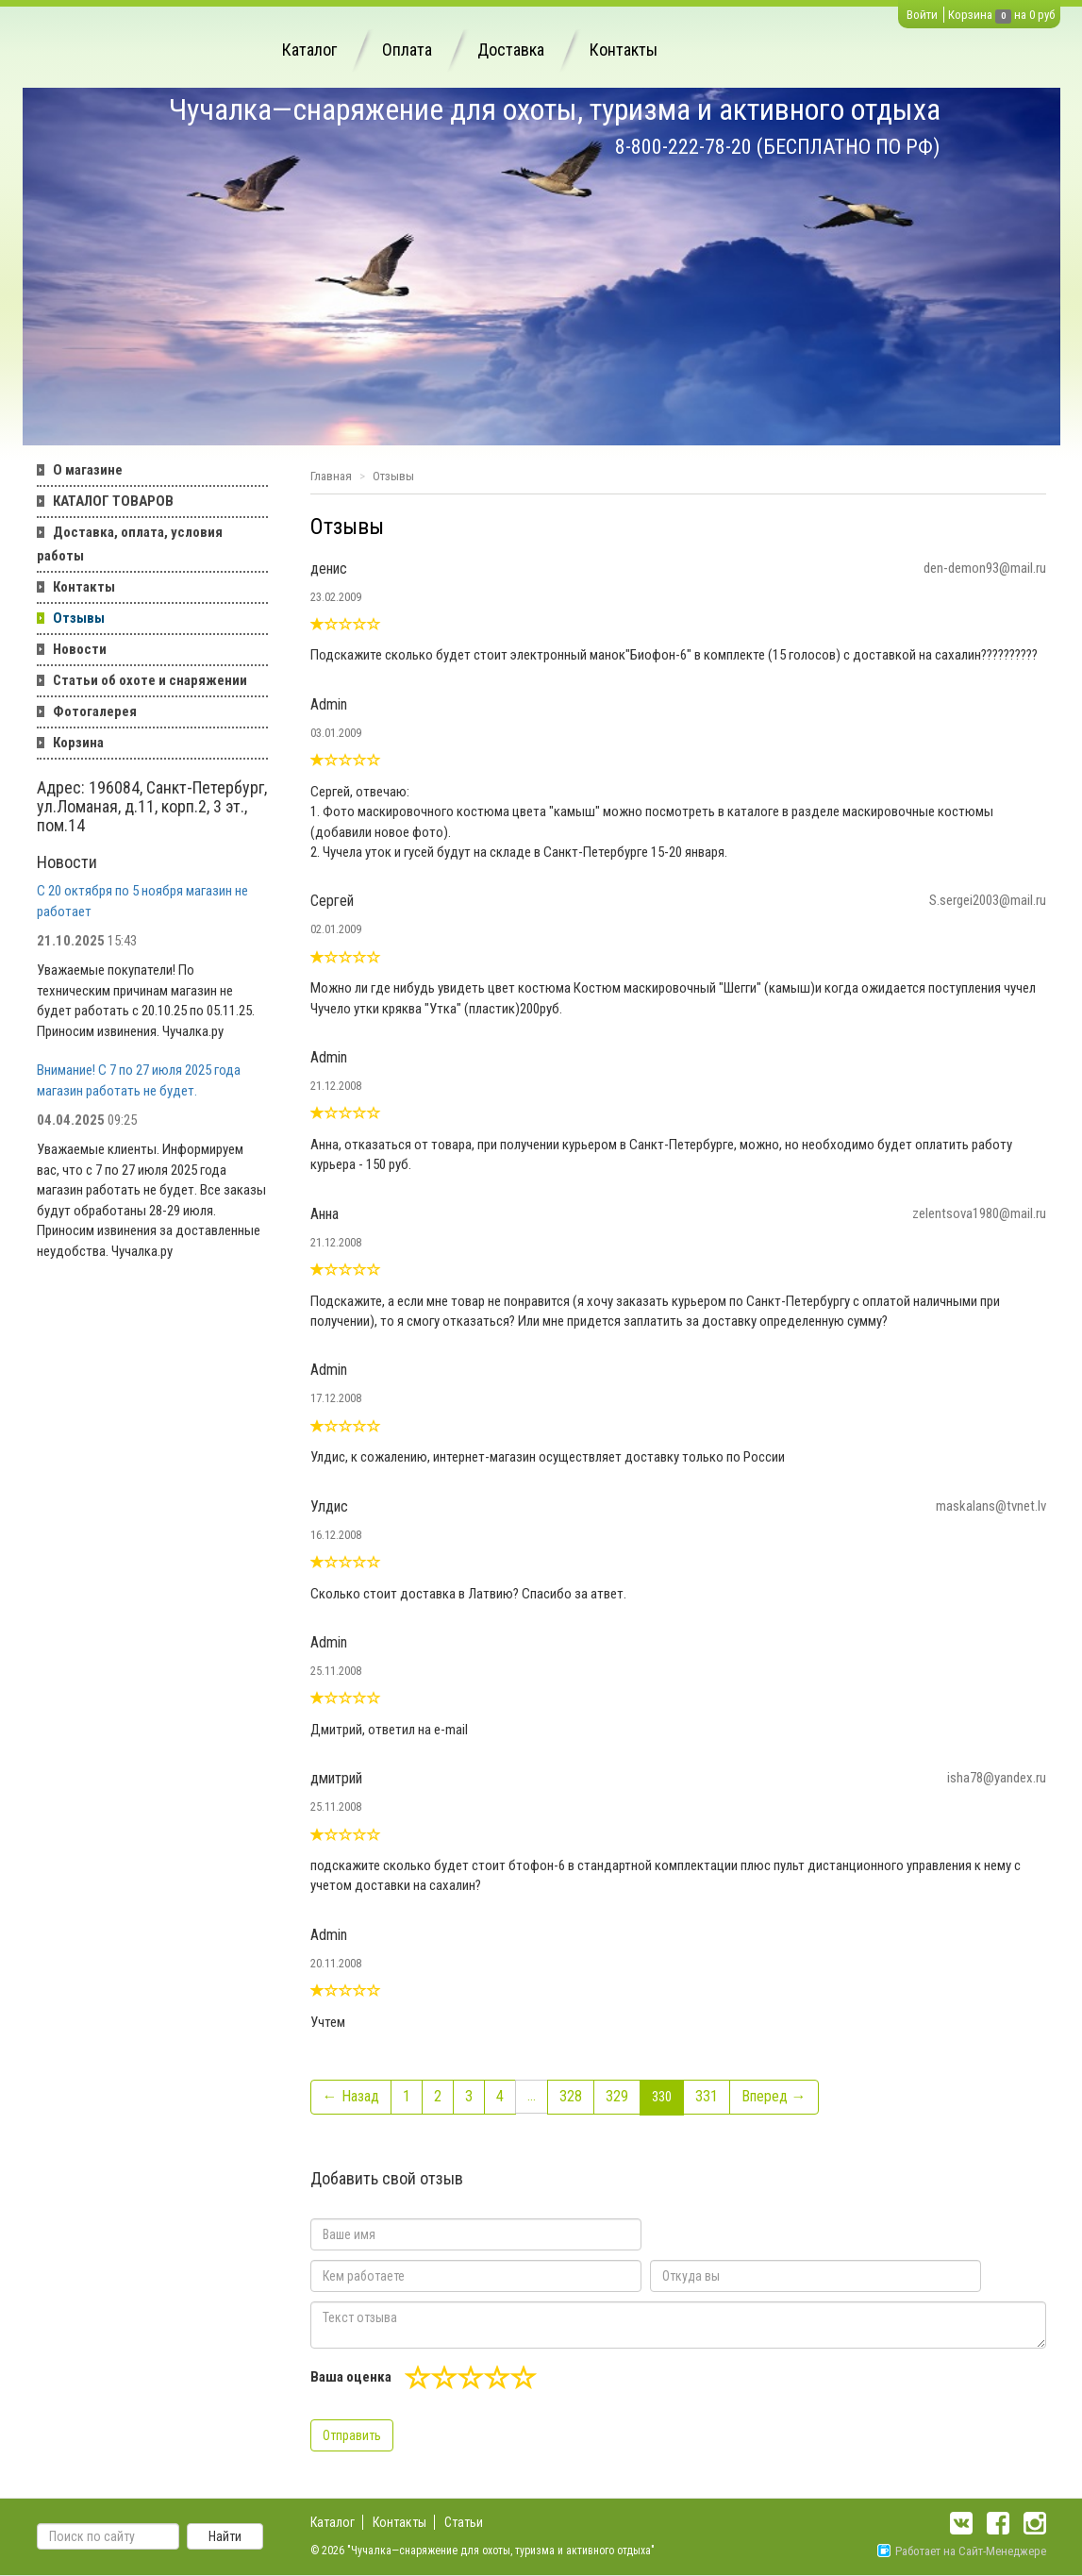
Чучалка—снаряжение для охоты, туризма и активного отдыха (555, 109)
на (1020, 15)
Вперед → (774, 2096)
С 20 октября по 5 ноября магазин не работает (142, 900)
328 (570, 2096)
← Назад (351, 2096)
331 (706, 2096)
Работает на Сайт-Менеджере (961, 2551)
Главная (331, 476)
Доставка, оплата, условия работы (130, 544)
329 (617, 2096)
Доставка (510, 49)
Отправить (352, 2435)
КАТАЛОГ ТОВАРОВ (113, 501)
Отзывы (79, 618)
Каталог (309, 49)
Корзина (970, 15)
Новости (80, 649)
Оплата (407, 49)
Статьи (463, 2522)
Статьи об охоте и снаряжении (150, 680)
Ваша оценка (350, 2376)
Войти (922, 15)
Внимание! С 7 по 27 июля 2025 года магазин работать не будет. (139, 1080)
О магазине (88, 469)
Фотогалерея (95, 711)
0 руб (1042, 15)
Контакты (624, 49)
